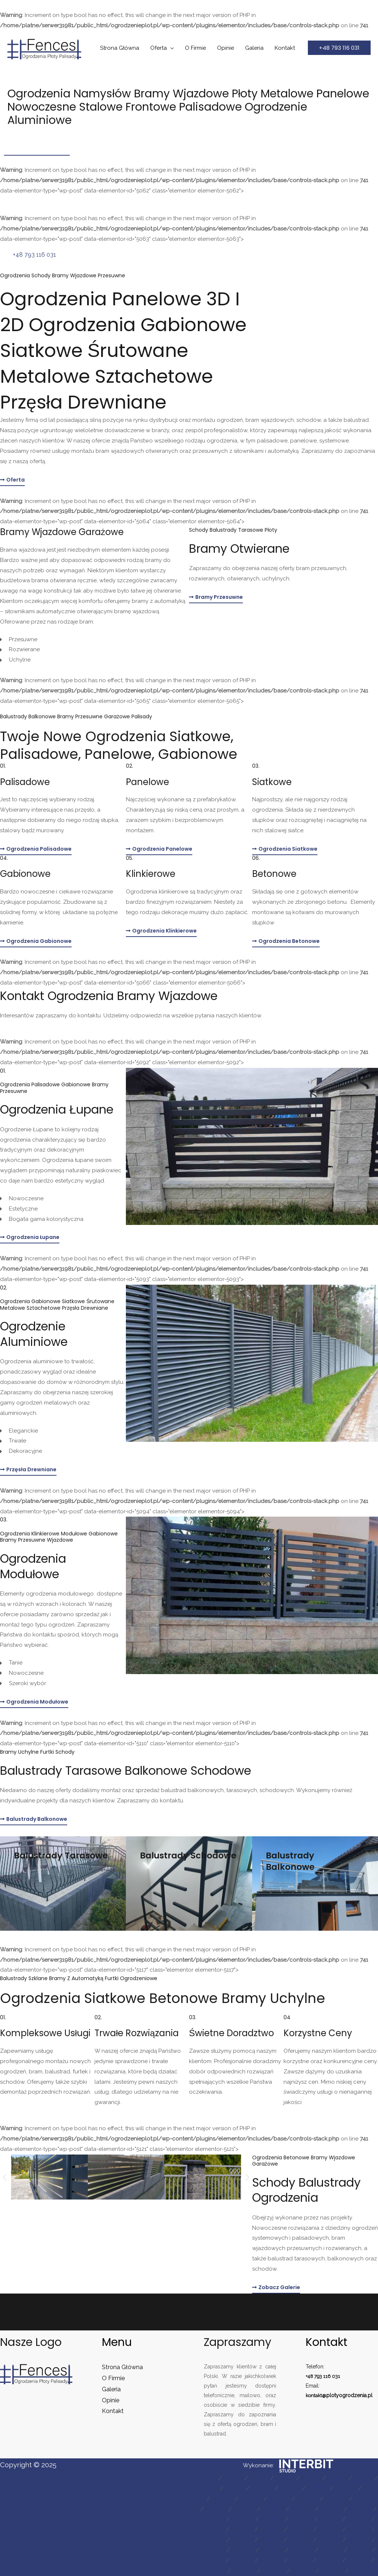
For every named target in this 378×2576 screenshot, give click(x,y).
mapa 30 (301, 2519)
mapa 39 (358, 2529)
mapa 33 (358, 2519)
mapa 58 (214, 2571)
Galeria (254, 48)
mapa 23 (273, 2509)
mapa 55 (300, 2560)
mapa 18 (307, 2499)
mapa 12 (318, 2488)
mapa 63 (361, 2571)
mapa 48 (272, 2550)
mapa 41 (242, 2540)
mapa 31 (330, 2519)
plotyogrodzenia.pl (350, 2395)
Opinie (225, 48)
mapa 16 (251, 2499)
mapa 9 (234, 2488)
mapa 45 (358, 2540)
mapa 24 (302, 2509)
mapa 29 (272, 2519)
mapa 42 (271, 2540)
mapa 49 (301, 2550)
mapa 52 (213, 2560)
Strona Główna (119, 48)
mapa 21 (216, 2509)
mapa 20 (365, 2499)
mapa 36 (271, 2529)
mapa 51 (360, 2550)
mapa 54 (271, 2560)
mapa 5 (311, 2478)
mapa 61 (303, 2571)
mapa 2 (233, 2478)
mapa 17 (279, 2499)
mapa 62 (332, 2571)
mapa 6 (337, 2478)
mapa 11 (289, 2488)
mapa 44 (329, 2540)
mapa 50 (331, 2550)
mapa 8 (208, 2488)
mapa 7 (363, 2478)
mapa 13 (346, 2488)
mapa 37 (300, 2529)
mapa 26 (360, 2509)
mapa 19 (336, 2499)
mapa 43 (300, 2540)
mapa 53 (242, 2560)
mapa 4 (285, 2478)
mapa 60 (273, 2571)
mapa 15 (222, 2499)
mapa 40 (213, 2540)
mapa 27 (213, 2519)
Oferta (158, 48)
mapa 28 (242, 2519)
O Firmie (195, 48)
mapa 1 (207, 2478)
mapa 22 (244, 2509)
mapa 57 (358, 2560)
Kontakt (285, 48)
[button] (339, 48)
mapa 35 (242, 2529)
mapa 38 (329, 2529)
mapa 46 (213, 2550)
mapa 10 (262, 2488)
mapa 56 (329, 2560)
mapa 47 (242, 2550)
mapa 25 (331, 2509)
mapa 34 (213, 2529)
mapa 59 (243, 2571)
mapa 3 (259, 2478)
